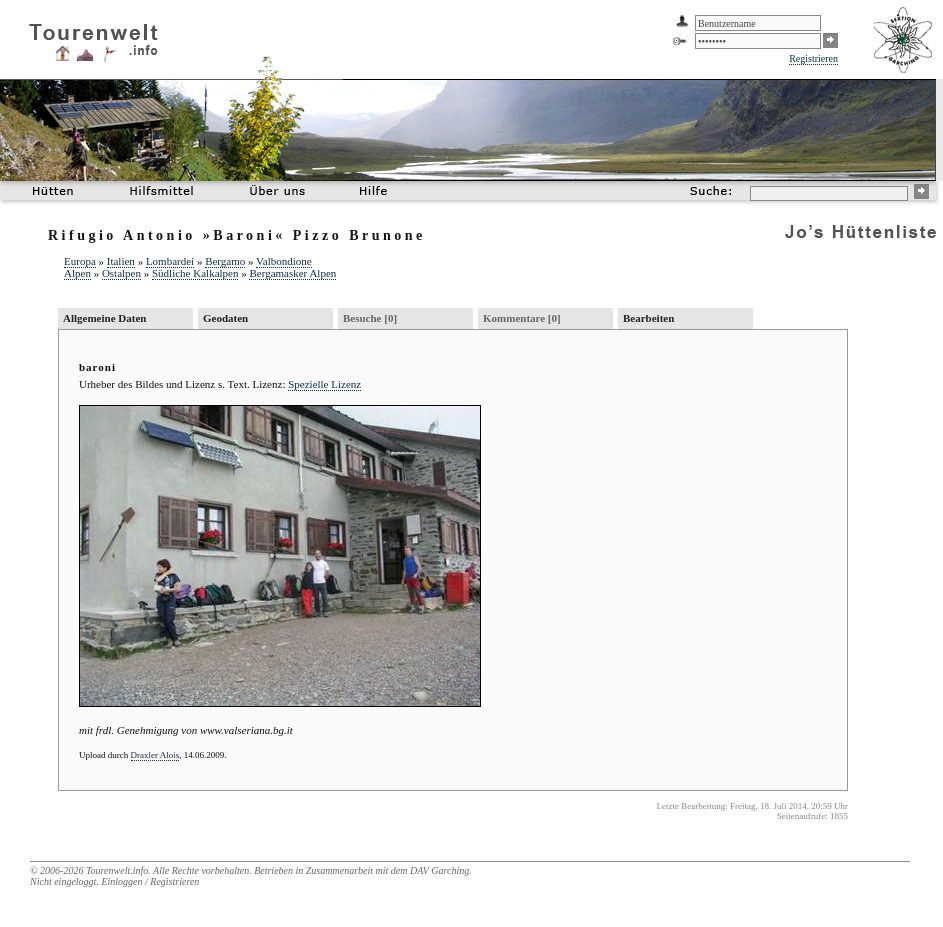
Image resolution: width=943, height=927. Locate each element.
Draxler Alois (155, 755)
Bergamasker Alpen (292, 273)
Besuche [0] (370, 318)
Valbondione (284, 261)
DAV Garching (439, 870)
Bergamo (225, 261)
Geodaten (225, 318)
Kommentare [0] (522, 318)
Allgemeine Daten (104, 318)
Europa (80, 261)
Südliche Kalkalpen (195, 273)
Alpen (77, 273)
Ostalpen (121, 273)
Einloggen (121, 881)
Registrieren (813, 58)
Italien (121, 261)
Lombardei (170, 261)
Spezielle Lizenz (324, 384)
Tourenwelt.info (117, 870)
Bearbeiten (648, 318)
